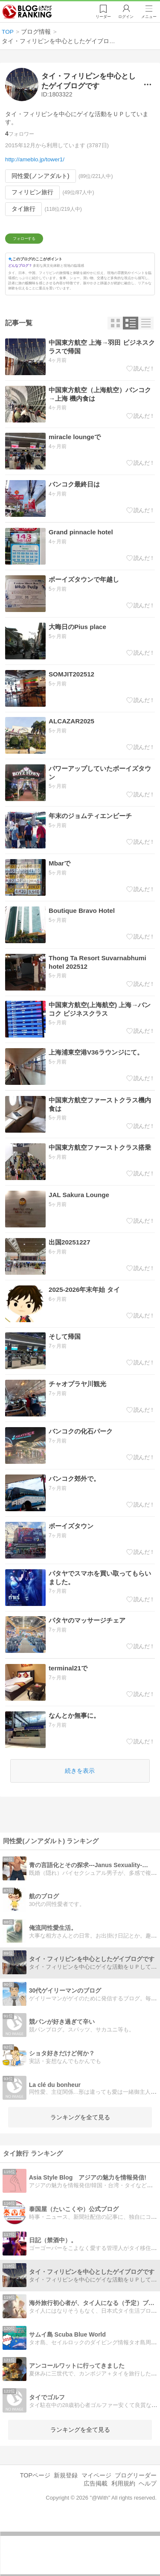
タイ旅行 (23, 208)
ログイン (124, 17)
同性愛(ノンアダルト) (40, 175)
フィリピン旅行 (32, 192)
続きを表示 (80, 1825)
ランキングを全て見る (80, 2171)
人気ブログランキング (29, 12)
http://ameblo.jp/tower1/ (34, 159)
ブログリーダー (136, 2529)
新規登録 (66, 2529)
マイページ (96, 2529)
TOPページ (35, 2529)
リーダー (100, 17)
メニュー (148, 17)
